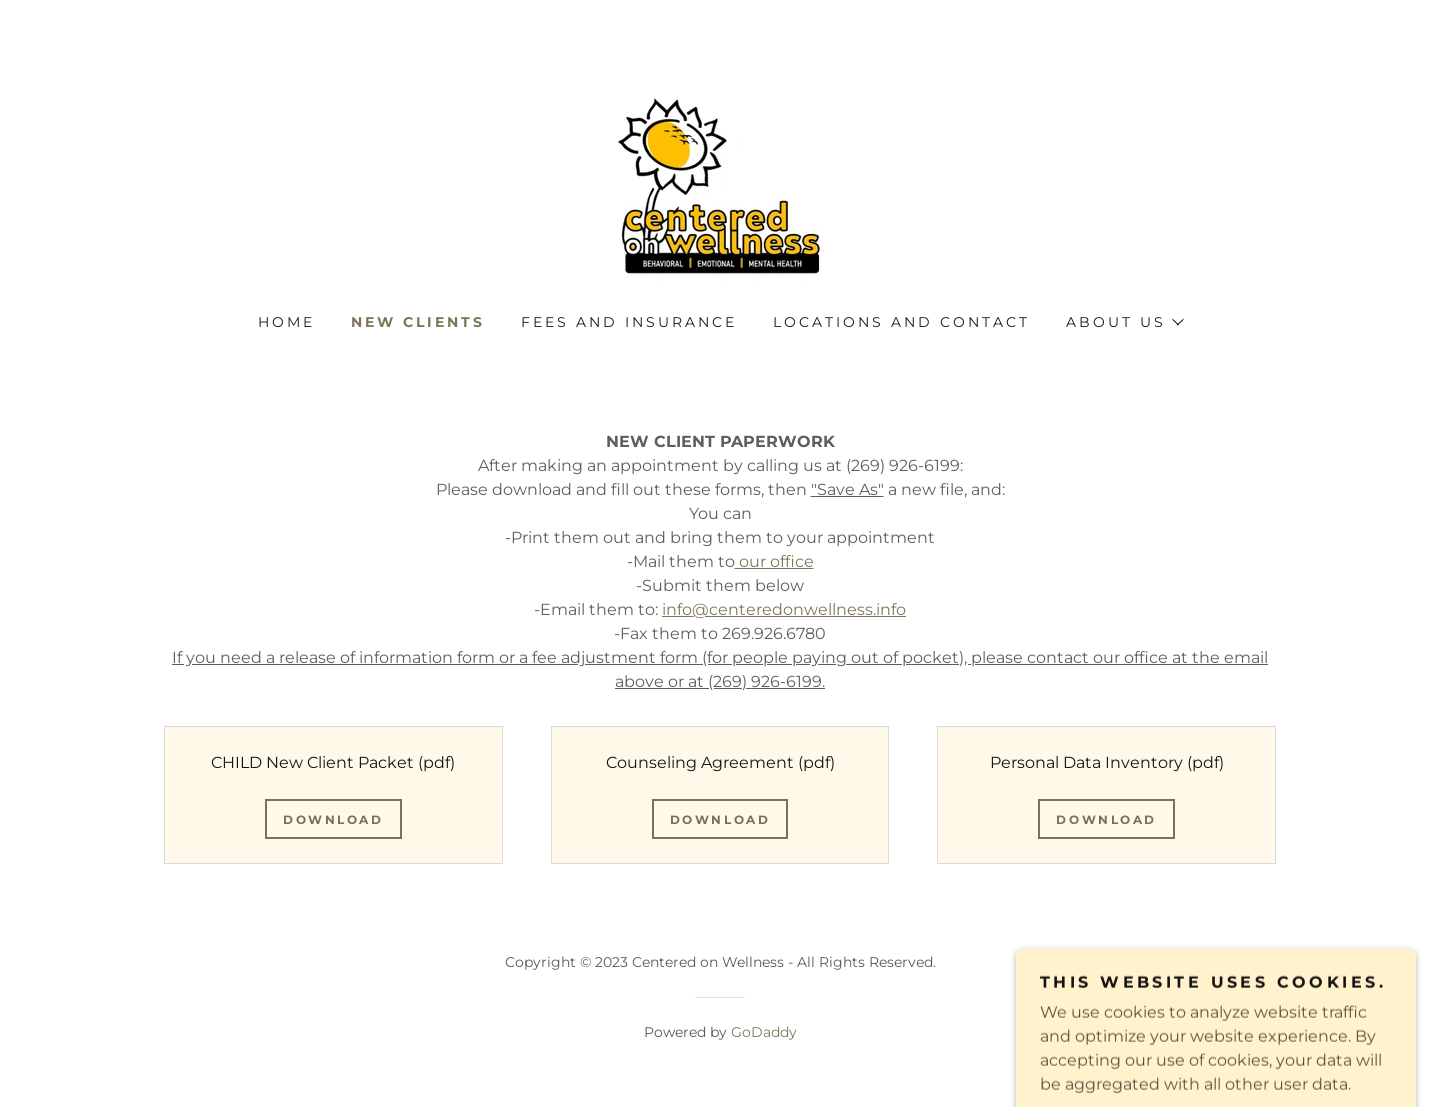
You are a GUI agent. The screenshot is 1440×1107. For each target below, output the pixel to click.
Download (333, 819)
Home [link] (286, 322)
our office (774, 561)
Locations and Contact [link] (901, 322)
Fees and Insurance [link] (629, 322)
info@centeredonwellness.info (784, 609)
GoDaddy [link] (764, 1032)
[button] (1124, 322)
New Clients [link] (418, 322)
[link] (719, 184)
